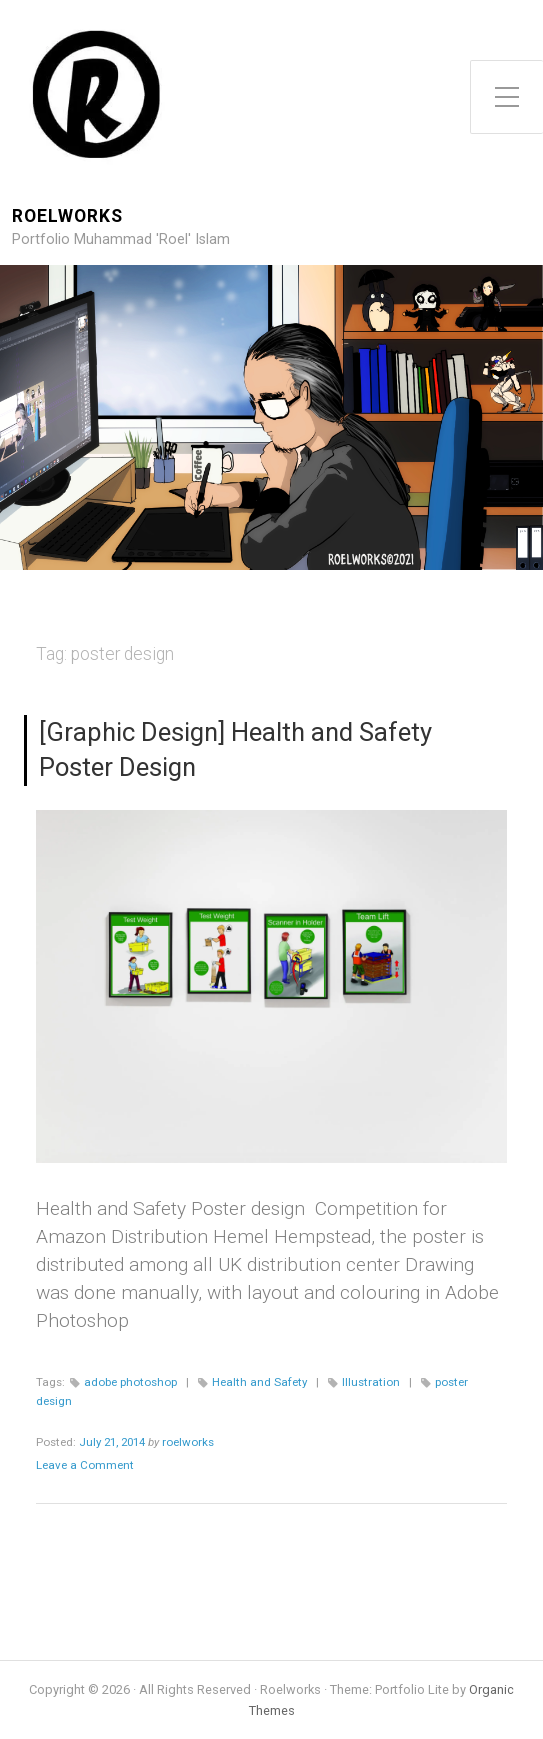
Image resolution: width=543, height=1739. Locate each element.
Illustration (371, 1382)
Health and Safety (259, 1382)
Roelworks (67, 216)
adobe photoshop (130, 1382)
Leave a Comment (85, 1465)
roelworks (188, 1442)
